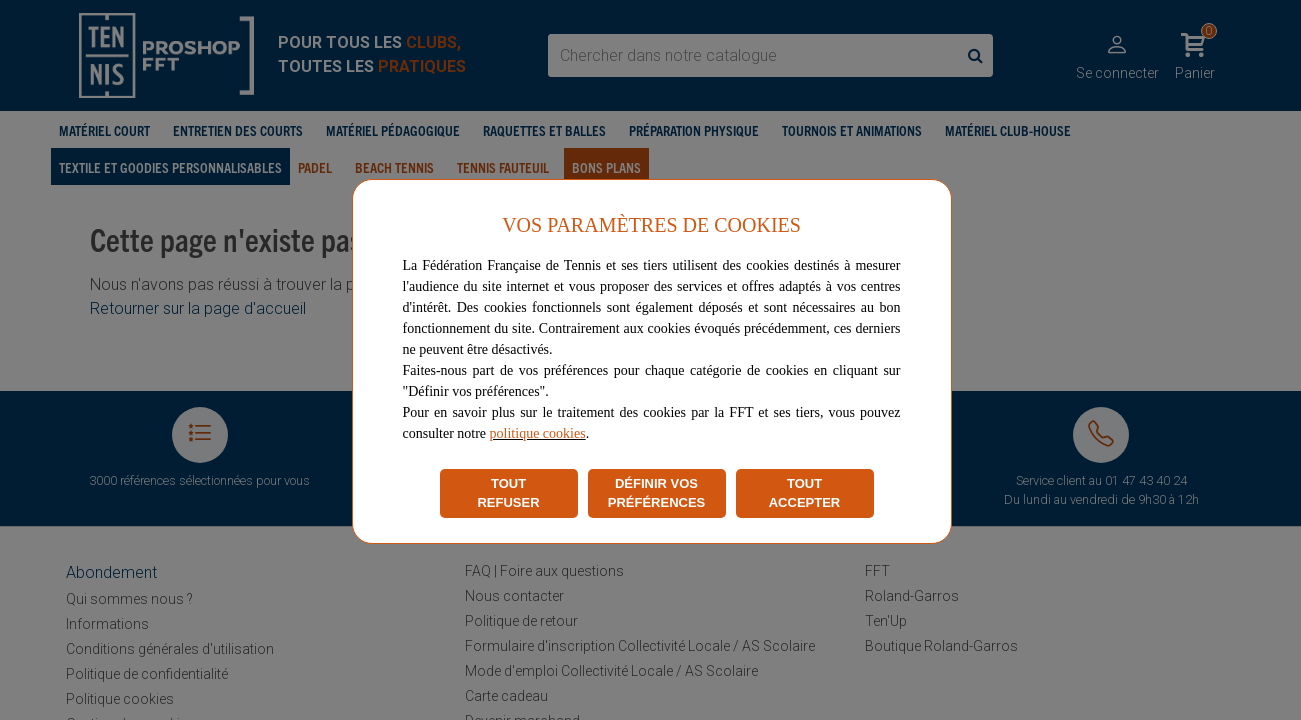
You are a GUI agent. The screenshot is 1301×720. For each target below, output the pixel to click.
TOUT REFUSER (508, 493)
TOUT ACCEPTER (805, 493)
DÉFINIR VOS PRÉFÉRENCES (657, 493)
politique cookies (538, 433)
